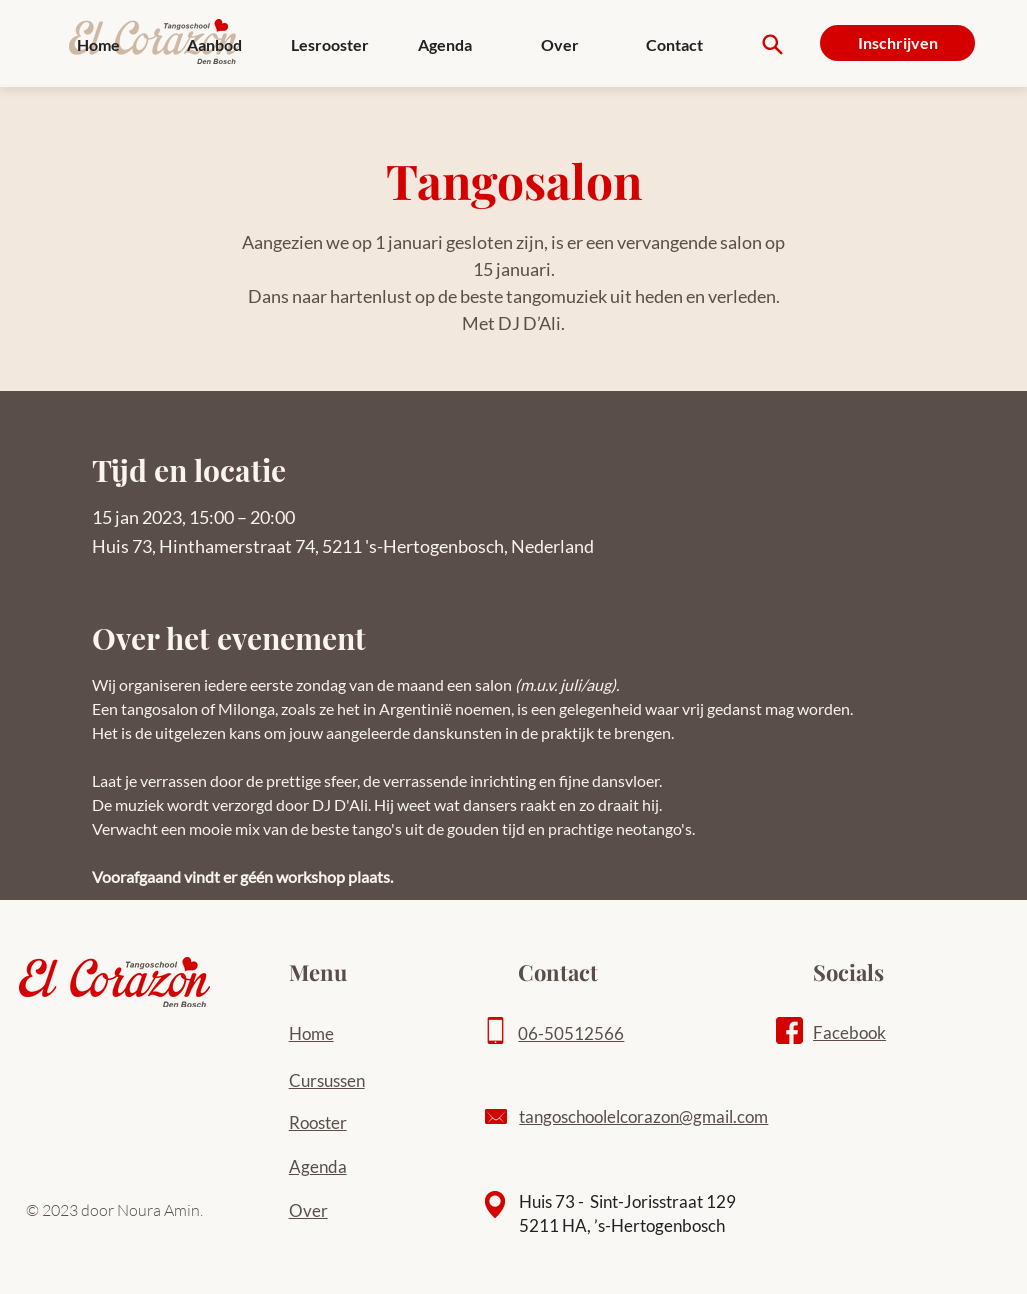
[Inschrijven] (897, 43)
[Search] (772, 44)
